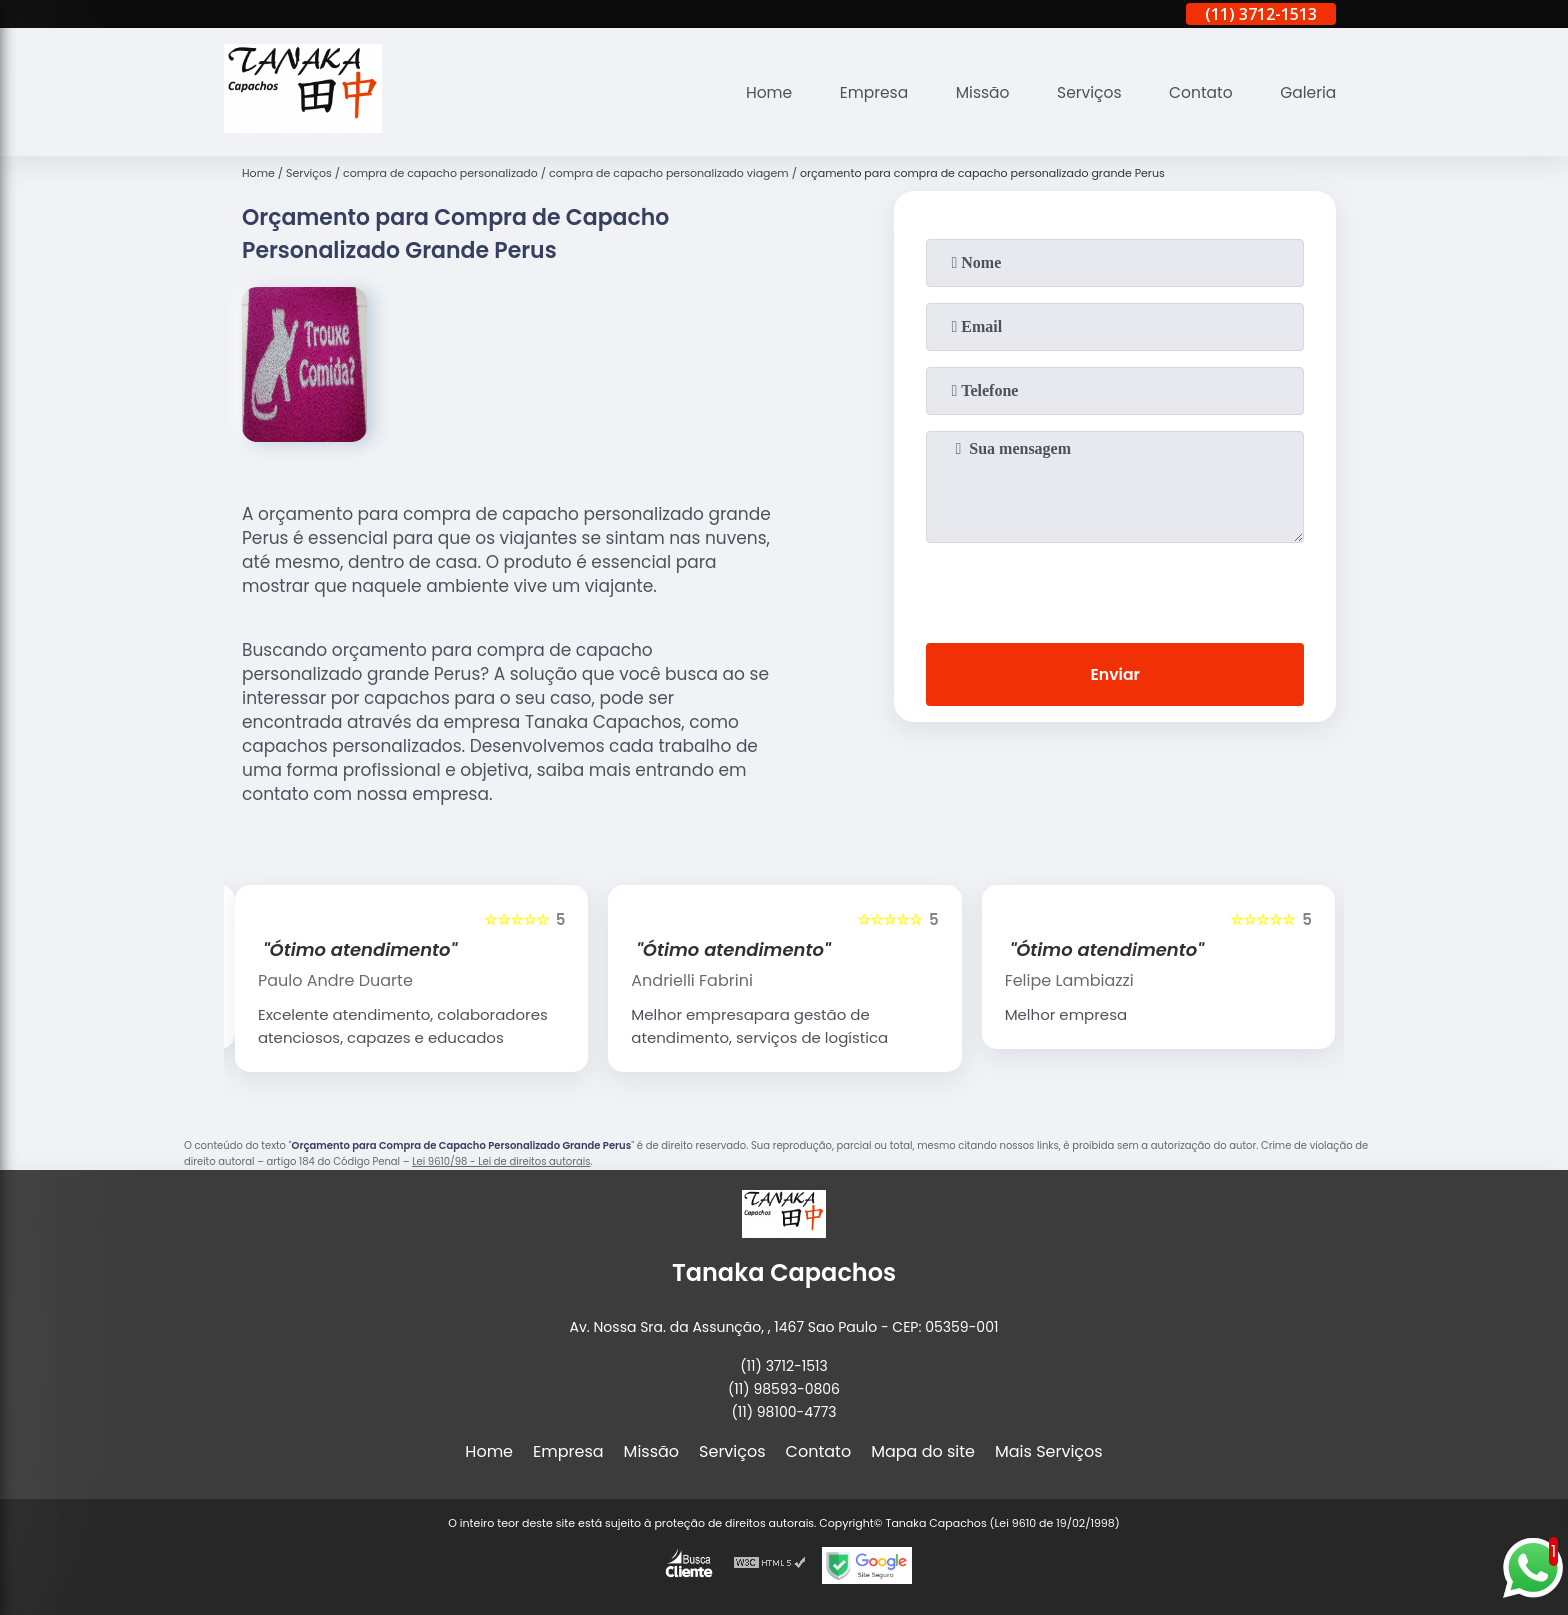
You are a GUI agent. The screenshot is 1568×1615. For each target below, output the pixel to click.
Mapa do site (923, 1451)
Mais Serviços (1049, 1451)
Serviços (1083, 92)
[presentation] (1115, 589)
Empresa (863, 92)
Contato (1198, 92)
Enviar (1115, 675)
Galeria (1307, 92)
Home (756, 92)
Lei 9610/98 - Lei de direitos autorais (501, 1161)
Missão (974, 92)
